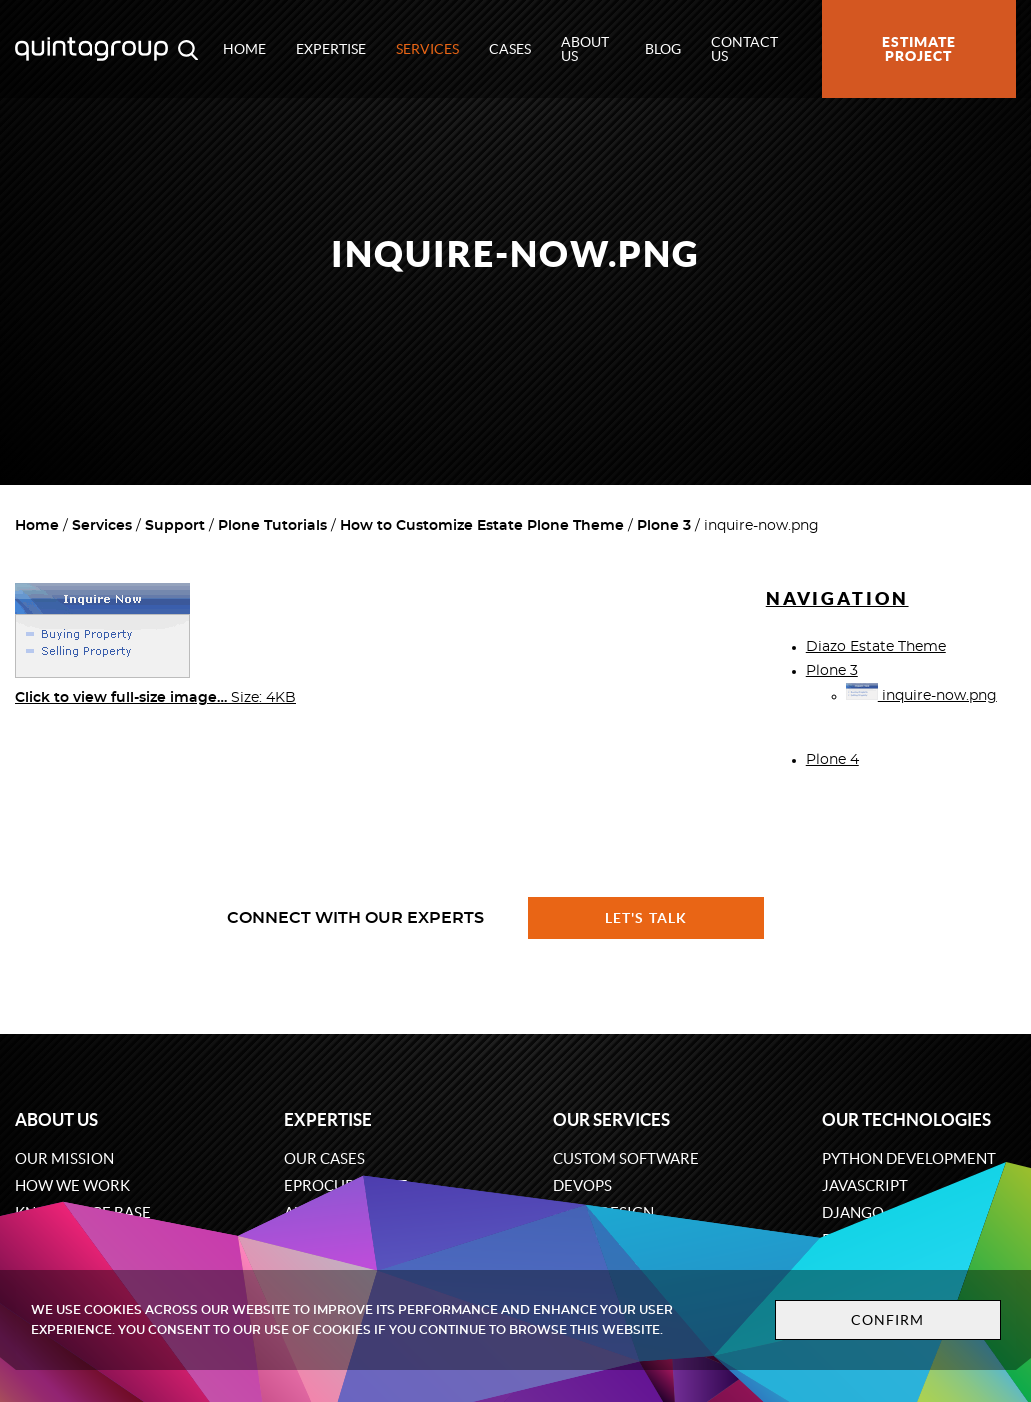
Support (175, 526)
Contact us (744, 49)
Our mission (64, 1158)
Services (427, 49)
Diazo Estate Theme (876, 647)
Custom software (626, 1158)
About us (585, 49)
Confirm (888, 1320)
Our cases (324, 1158)
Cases (510, 49)
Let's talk (646, 918)
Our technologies (906, 1119)
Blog (663, 49)
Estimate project (919, 49)
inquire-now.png (921, 696)
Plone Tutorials (272, 526)
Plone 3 (664, 526)
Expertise (331, 49)
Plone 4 (832, 760)
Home (244, 49)
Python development (909, 1158)
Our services (611, 1119)
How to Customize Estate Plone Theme (482, 526)
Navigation (837, 598)
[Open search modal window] (188, 49)
